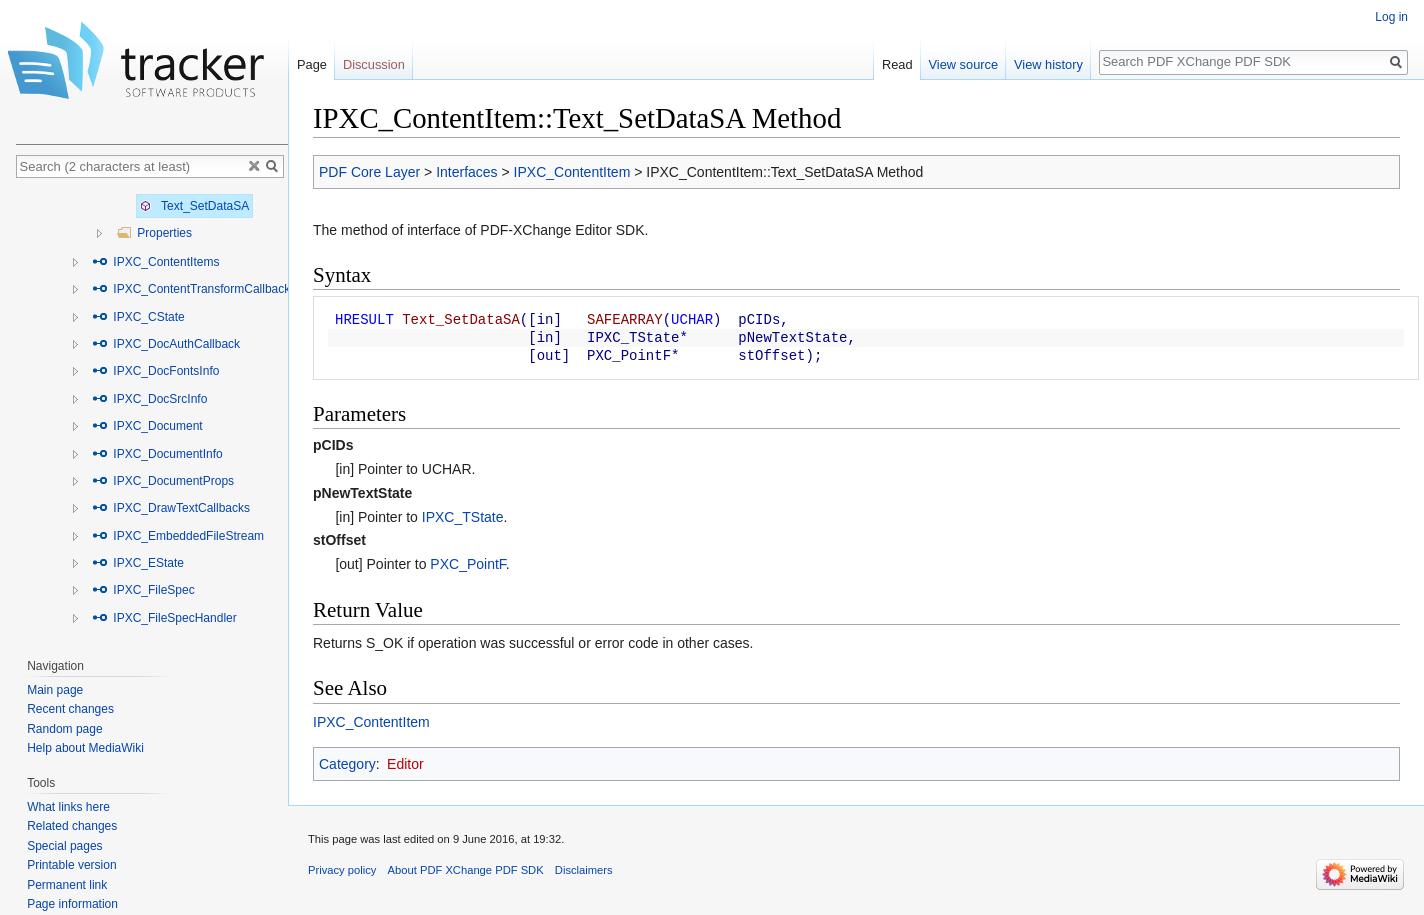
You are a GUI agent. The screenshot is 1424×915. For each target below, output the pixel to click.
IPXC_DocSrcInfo (149, 399)
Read (897, 64)
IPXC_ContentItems (155, 262)
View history (1048, 64)
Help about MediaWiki (85, 748)
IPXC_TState (463, 517)
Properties (154, 233)
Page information (72, 904)
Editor (405, 764)
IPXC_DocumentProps (163, 481)
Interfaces (466, 172)
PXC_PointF (467, 564)
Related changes (72, 826)
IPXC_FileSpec (143, 590)
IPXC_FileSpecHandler (164, 618)
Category (347, 764)
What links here (68, 807)
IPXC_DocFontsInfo (155, 371)
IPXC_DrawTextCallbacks (171, 508)
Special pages (64, 846)
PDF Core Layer (369, 172)
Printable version (71, 865)
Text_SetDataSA (194, 206)
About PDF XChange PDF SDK (466, 870)
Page (312, 64)
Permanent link (67, 885)
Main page (55, 690)
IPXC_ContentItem (572, 172)
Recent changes (70, 709)
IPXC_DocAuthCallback (166, 344)
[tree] (152, 413)
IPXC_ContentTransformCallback (191, 289)
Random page (64, 729)
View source (963, 64)
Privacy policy (342, 870)
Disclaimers (584, 870)
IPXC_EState (138, 563)
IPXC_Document (147, 426)
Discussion (374, 64)
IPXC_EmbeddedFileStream (178, 536)
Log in (1391, 17)
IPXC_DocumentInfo (157, 454)
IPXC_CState (138, 317)
